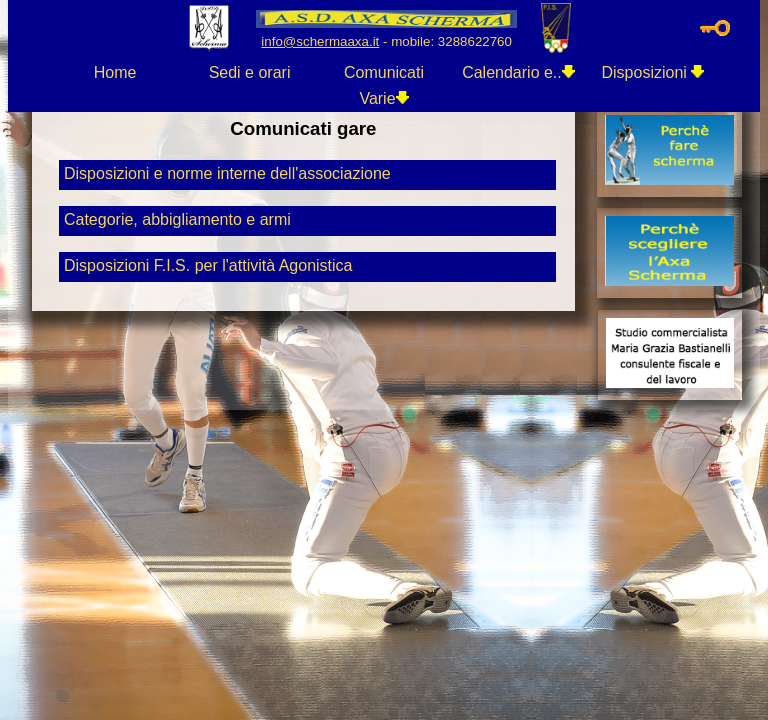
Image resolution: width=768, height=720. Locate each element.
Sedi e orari (250, 72)
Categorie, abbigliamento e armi (177, 219)
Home (115, 72)
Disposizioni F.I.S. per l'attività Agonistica (208, 265)
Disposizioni (653, 72)
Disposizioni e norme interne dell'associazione (227, 173)
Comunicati (384, 72)
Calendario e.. (518, 72)
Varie (383, 98)
